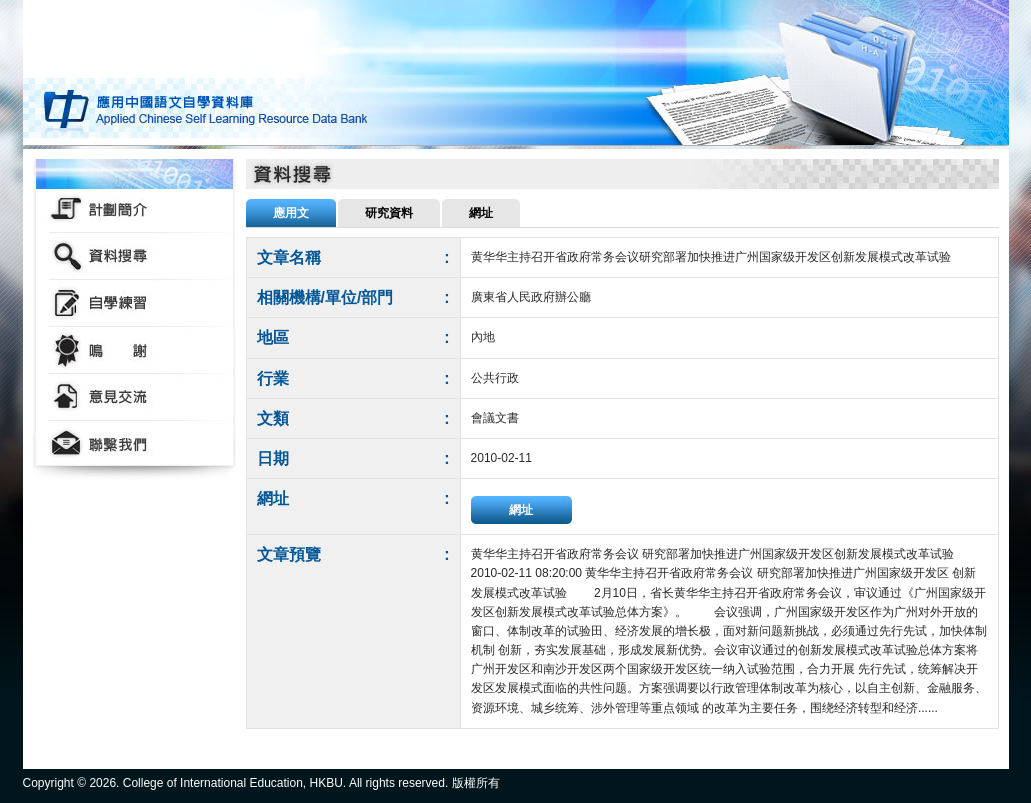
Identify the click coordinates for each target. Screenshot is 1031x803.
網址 (521, 510)
